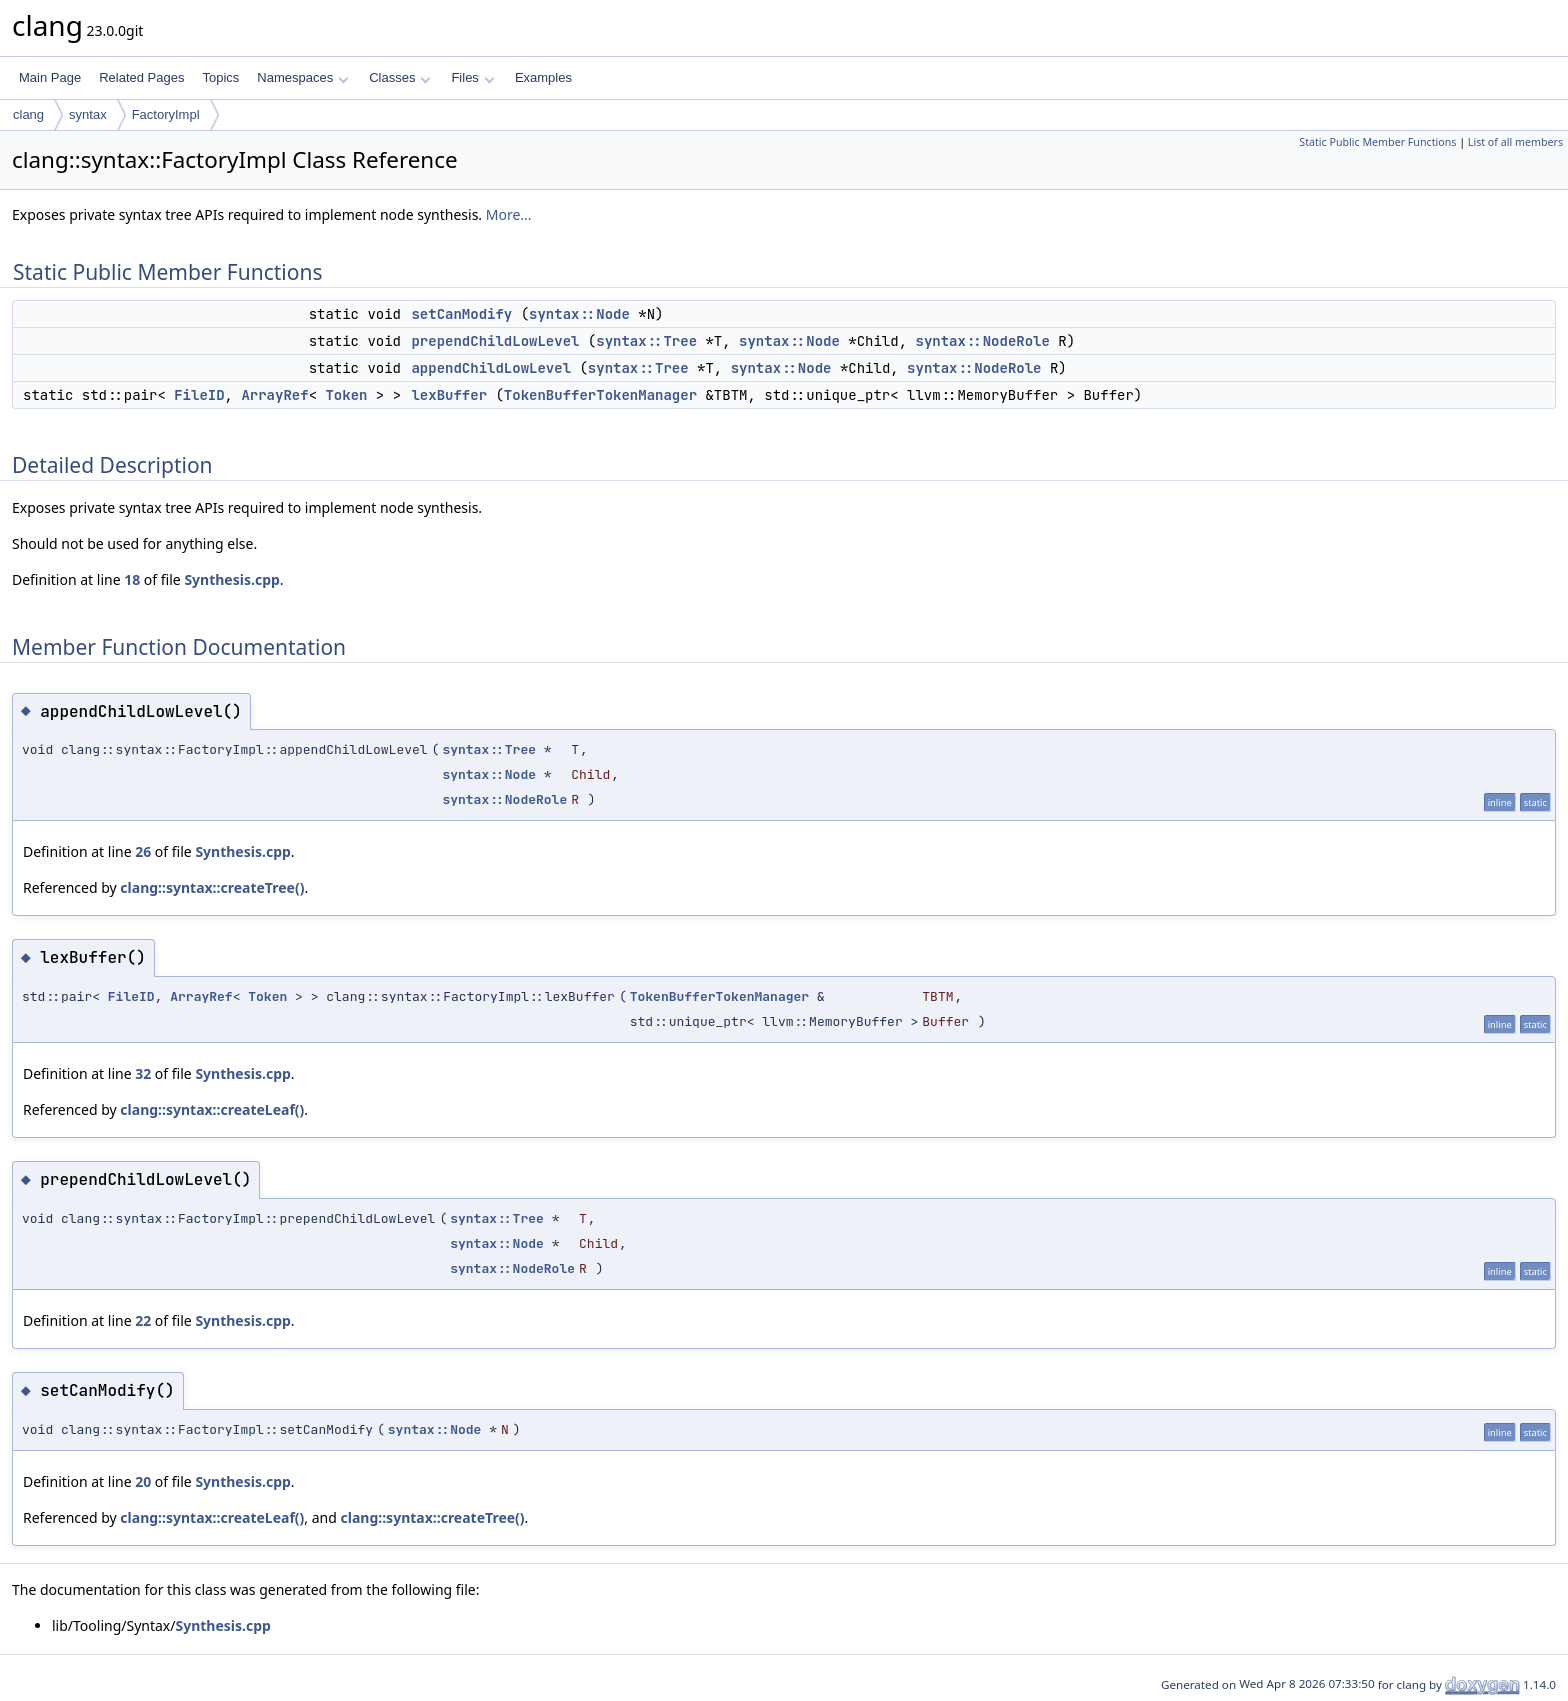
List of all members (1515, 142)
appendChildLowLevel (491, 368)
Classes (400, 77)
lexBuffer (449, 395)
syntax (88, 114)
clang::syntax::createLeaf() (212, 1109)
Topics (220, 77)
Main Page (50, 77)
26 (143, 851)
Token (346, 395)
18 (132, 579)
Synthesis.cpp (231, 579)
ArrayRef (274, 395)
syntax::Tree (646, 341)
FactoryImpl (166, 114)
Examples (543, 77)
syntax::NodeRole (982, 341)
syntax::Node (579, 314)
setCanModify (461, 314)
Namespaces (302, 77)
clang (28, 114)
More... (509, 214)
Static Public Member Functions (1377, 142)
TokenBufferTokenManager (600, 395)
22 (143, 1320)
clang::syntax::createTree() (212, 887)
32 (143, 1073)
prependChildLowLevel (495, 341)
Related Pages (141, 77)
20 (143, 1481)
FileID (199, 395)
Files (472, 77)
